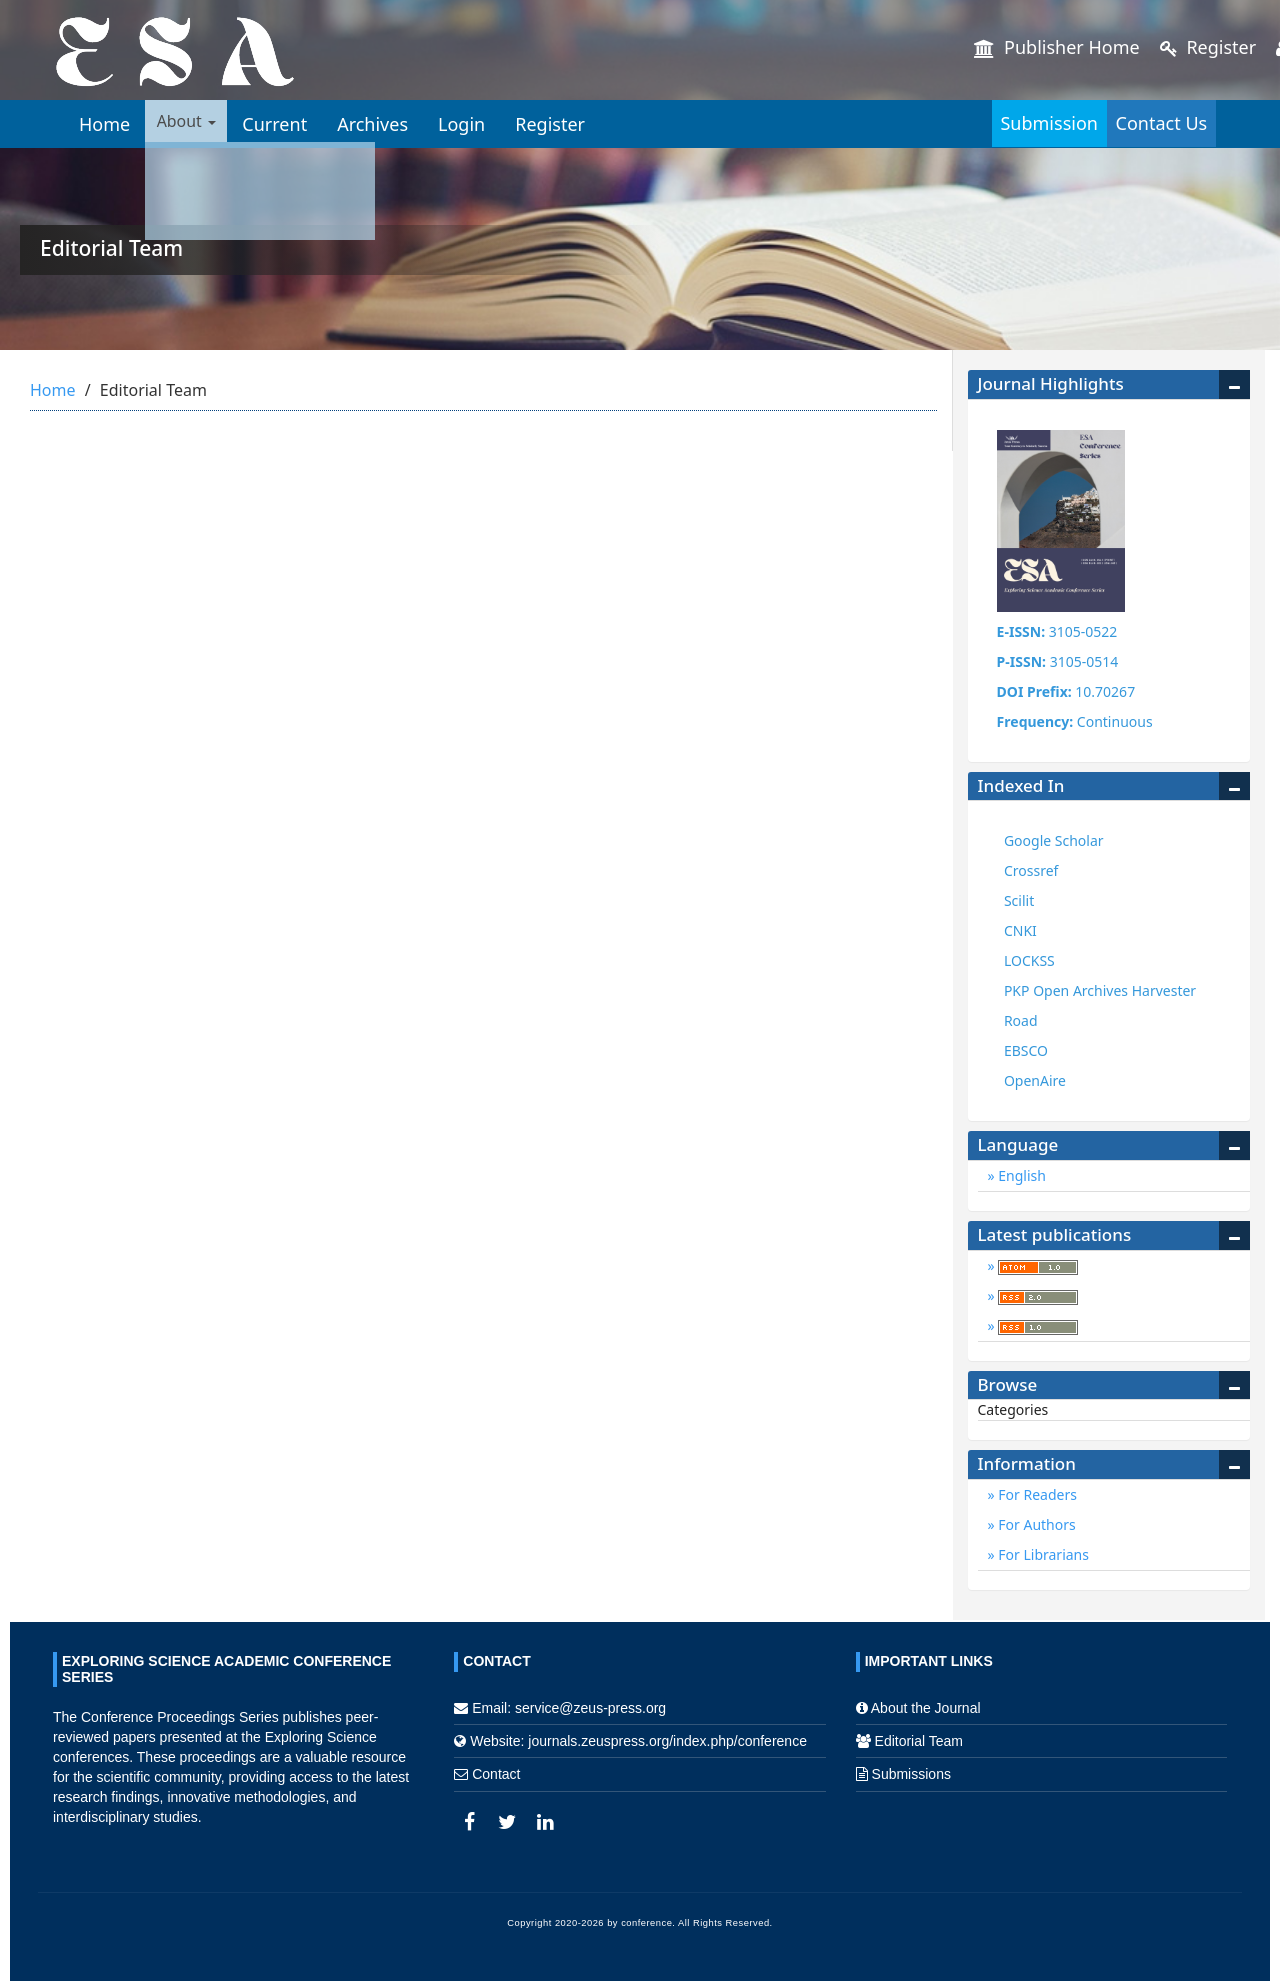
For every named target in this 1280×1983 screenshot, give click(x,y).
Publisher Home (1056, 47)
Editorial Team (919, 1741)
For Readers (1036, 1494)
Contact (496, 1774)
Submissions (911, 1774)
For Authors (1035, 1524)
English (1020, 1175)
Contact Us (1140, 123)
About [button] (193, 124)
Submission (985, 123)
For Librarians (1042, 1554)
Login (475, 124)
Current (288, 124)
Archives (386, 124)
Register (1208, 47)
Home (104, 124)
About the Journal (926, 1708)
